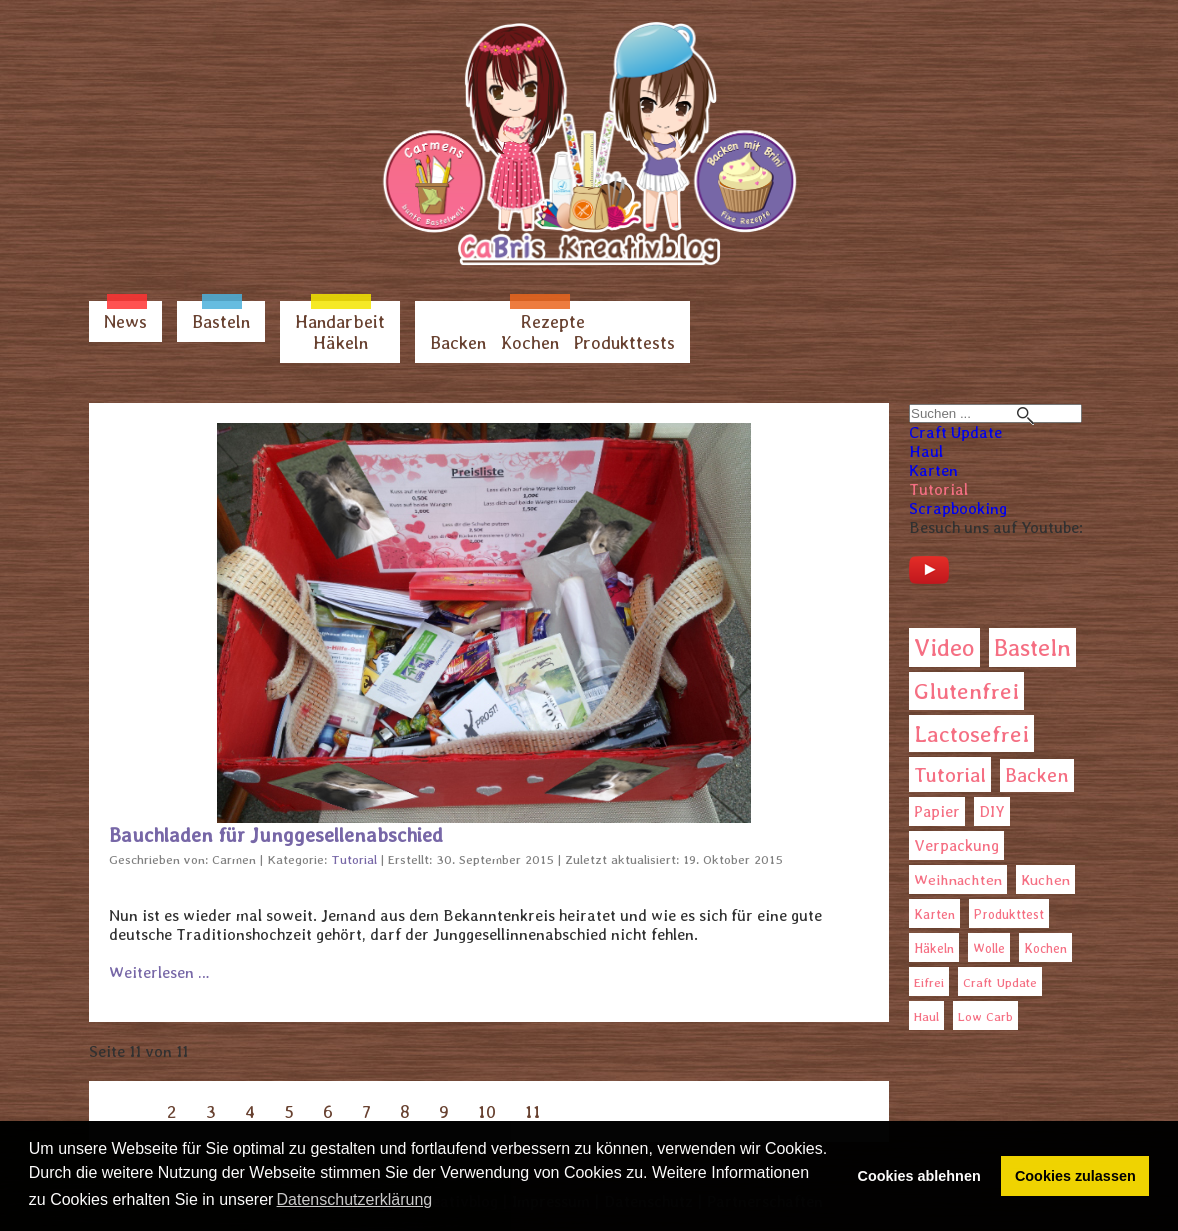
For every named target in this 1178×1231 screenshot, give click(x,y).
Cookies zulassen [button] (1075, 1176)
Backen (458, 342)
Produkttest (1009, 914)
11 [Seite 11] (533, 1111)
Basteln (221, 321)
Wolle (989, 948)
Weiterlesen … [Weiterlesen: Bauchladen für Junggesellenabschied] (159, 972)
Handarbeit (340, 321)
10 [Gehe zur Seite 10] (487, 1111)
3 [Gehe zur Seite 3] (211, 1111)
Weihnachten (958, 880)
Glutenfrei (966, 691)
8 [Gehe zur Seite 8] (405, 1111)
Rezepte (553, 321)
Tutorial (938, 489)
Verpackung (956, 845)
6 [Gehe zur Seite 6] (328, 1111)
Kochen (530, 342)
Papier (937, 811)
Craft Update (955, 432)
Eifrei (929, 982)
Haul (926, 451)
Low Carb (985, 1016)
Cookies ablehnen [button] (919, 1176)
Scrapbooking (958, 508)
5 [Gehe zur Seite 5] (289, 1111)
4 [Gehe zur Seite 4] (250, 1111)
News (125, 321)
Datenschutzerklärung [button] (355, 1199)
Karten (933, 470)
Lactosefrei (971, 733)
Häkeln (340, 342)
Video (944, 647)
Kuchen (1045, 879)
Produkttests (624, 342)
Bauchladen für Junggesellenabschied (276, 835)
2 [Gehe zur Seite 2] (172, 1111)
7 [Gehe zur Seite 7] (366, 1111)
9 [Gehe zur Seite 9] (444, 1111)
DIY (992, 811)
